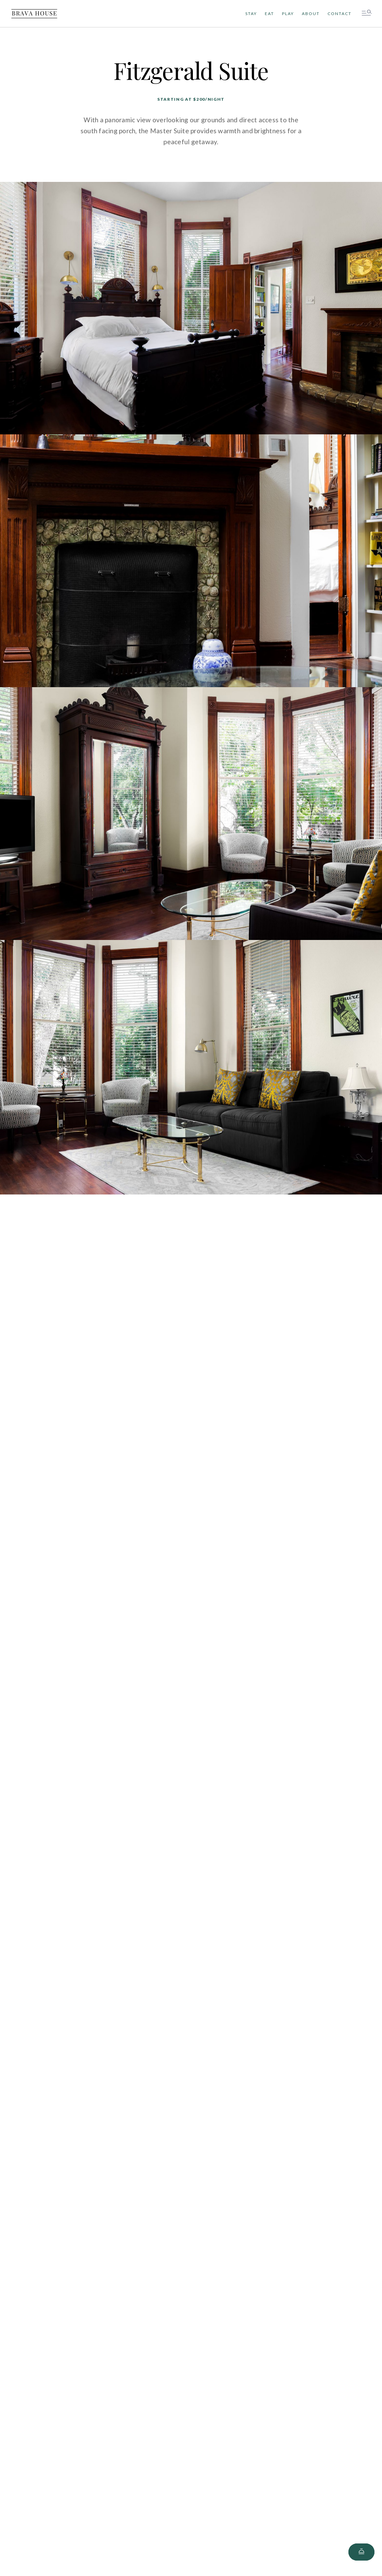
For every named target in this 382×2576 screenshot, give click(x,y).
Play (288, 13)
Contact (340, 13)
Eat (269, 13)
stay (251, 13)
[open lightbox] (191, 309)
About (311, 13)
